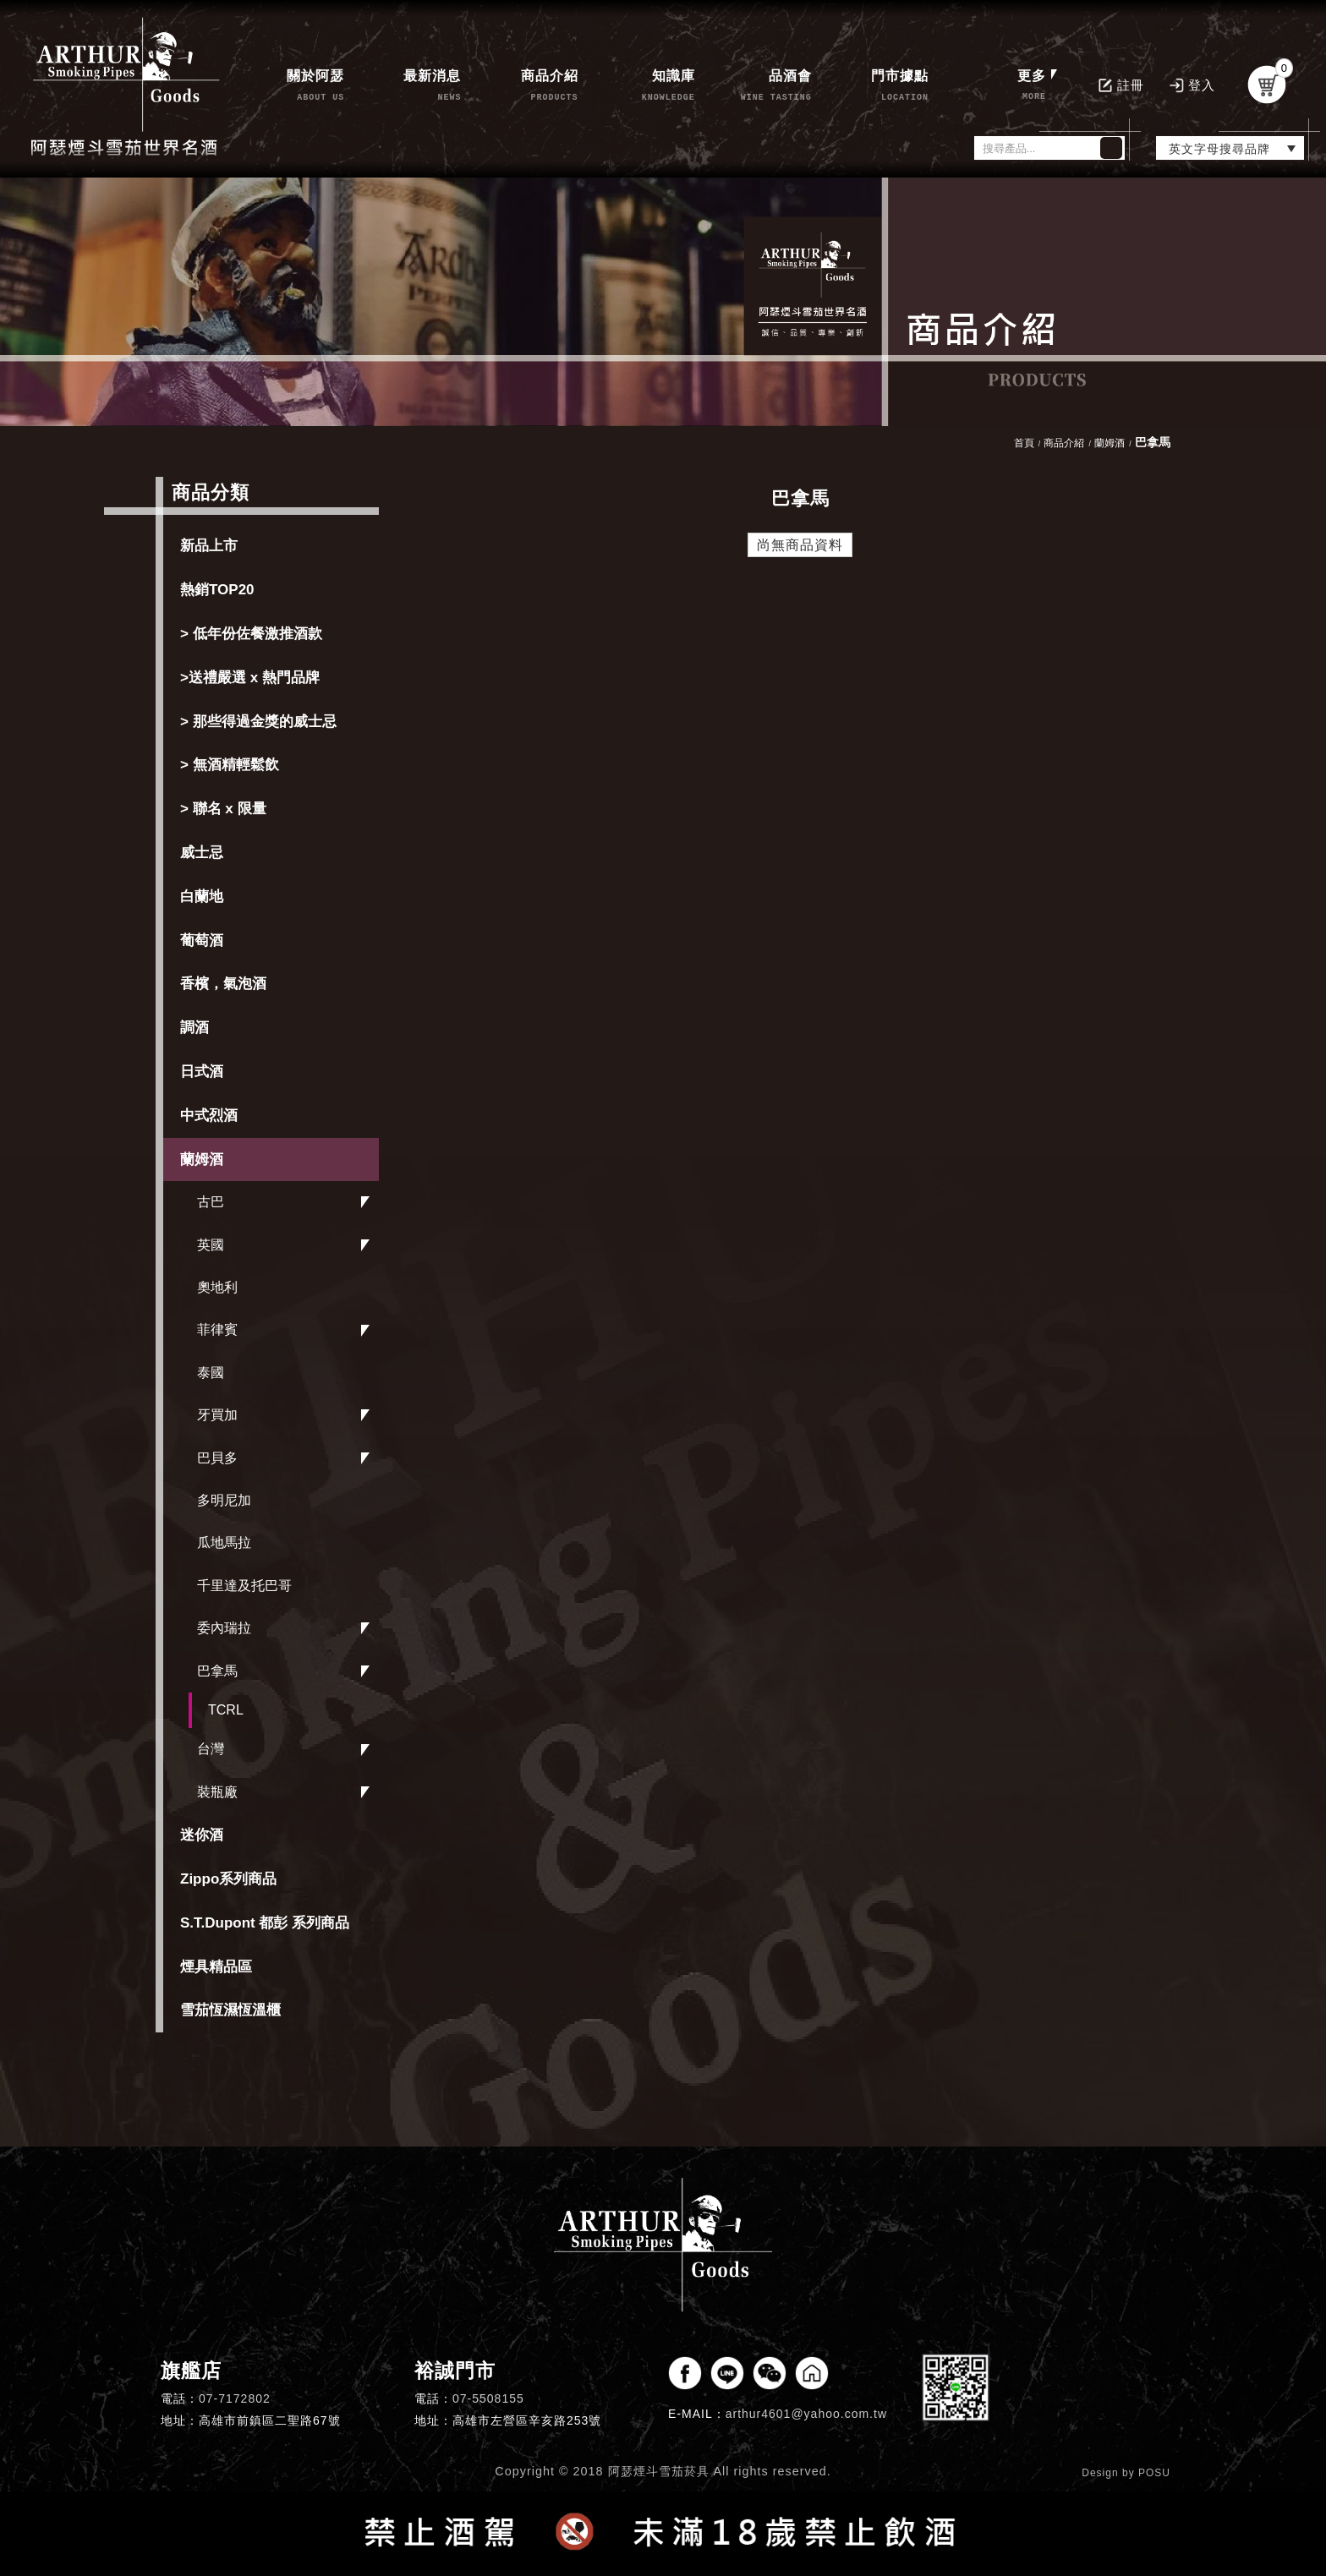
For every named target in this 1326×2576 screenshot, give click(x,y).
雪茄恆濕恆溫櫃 (230, 2010)
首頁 (1024, 443)
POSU (1154, 2473)
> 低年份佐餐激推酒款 (251, 634)
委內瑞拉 (224, 1628)
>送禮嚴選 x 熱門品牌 (250, 678)
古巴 (210, 1202)
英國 (210, 1245)
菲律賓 (217, 1329)
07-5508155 (488, 2398)
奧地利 (217, 1287)
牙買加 (217, 1415)
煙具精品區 (216, 1967)
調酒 (194, 1028)
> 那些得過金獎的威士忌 (258, 722)
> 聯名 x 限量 (223, 809)
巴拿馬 (217, 1671)
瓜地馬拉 (224, 1542)
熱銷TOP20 (217, 590)
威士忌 (201, 853)
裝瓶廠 (217, 1792)
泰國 (210, 1372)
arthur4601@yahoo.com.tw (806, 2413)
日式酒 (201, 1072)
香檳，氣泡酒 (223, 984)
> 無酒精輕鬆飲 (229, 765)
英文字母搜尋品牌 (1219, 149)
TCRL (226, 1710)
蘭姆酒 (201, 1159)
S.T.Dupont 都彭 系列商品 (264, 1923)
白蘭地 (201, 897)
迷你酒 (201, 1835)
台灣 (210, 1749)
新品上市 (209, 546)
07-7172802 (235, 2398)
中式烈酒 (209, 1116)
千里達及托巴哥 (244, 1585)
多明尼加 (224, 1500)
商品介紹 (1064, 443)
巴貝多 (217, 1458)
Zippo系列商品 (228, 1879)
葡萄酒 (201, 941)
